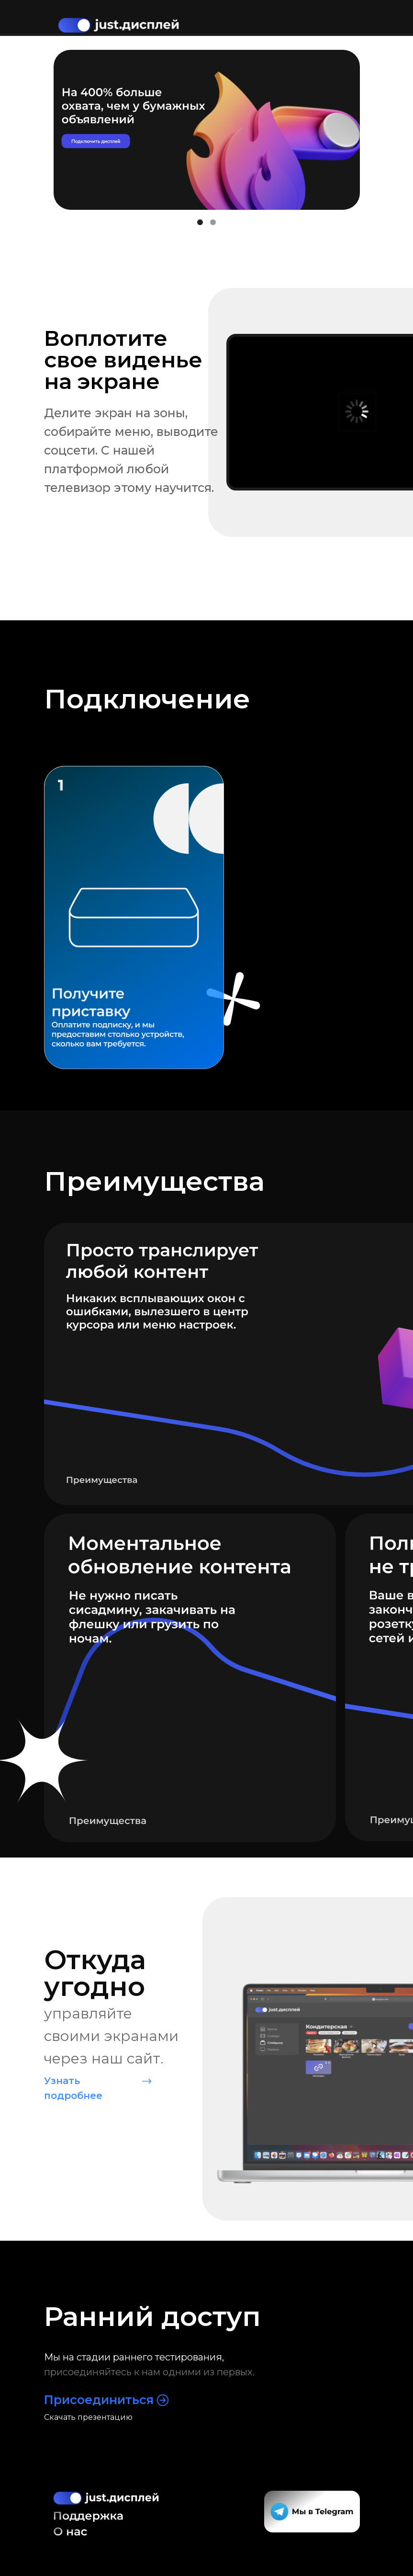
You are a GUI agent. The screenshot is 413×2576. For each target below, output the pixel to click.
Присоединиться (99, 2400)
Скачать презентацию (88, 2417)
